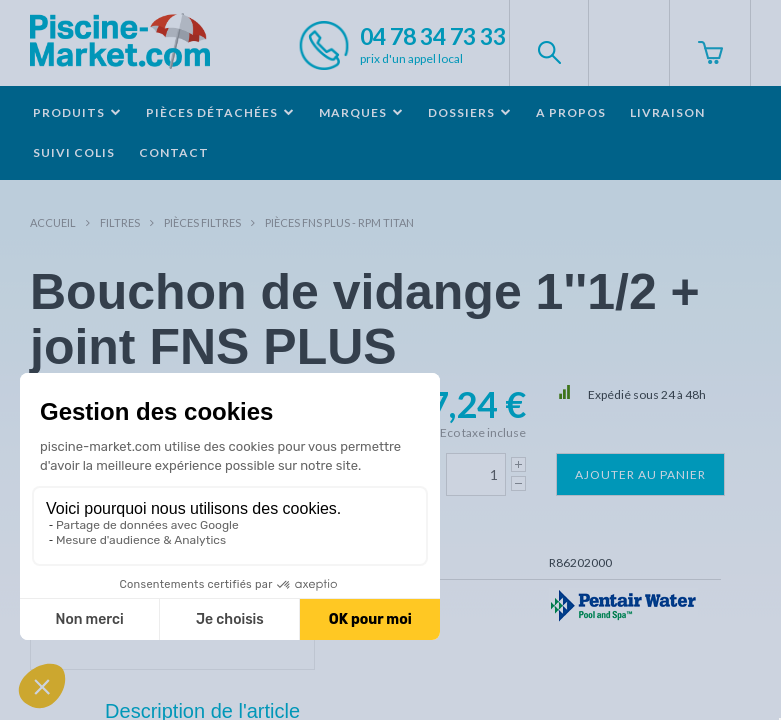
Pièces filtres (202, 222)
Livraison (667, 112)
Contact (174, 152)
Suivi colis (74, 152)
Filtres (120, 222)
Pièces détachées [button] (220, 112)
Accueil (53, 222)
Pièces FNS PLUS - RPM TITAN (339, 222)
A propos (571, 112)
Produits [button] (77, 112)
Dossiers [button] (470, 112)
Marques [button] (361, 112)
